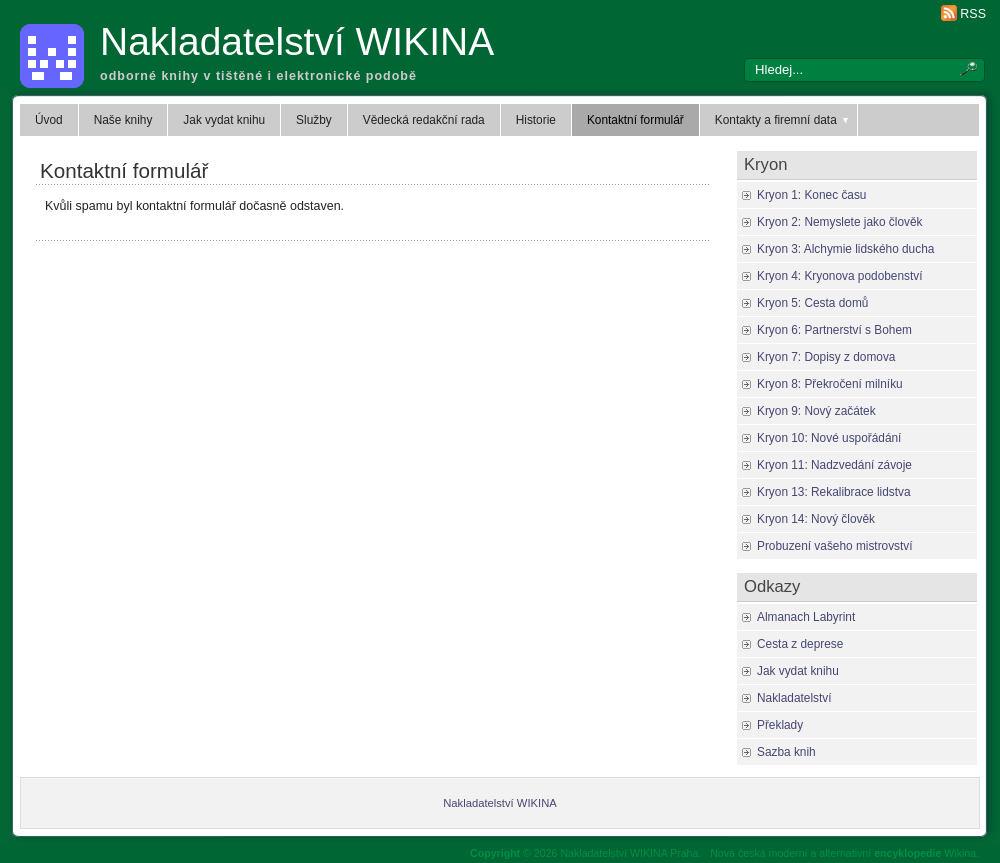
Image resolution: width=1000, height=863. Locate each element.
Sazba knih (786, 752)
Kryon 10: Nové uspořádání (829, 438)
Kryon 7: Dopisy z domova (826, 357)
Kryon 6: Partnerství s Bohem (834, 330)
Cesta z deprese (800, 644)
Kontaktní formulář (635, 120)
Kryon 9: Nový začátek (816, 411)
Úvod (49, 120)
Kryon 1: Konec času (811, 195)
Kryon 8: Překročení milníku (830, 384)
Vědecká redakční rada (424, 120)
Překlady (780, 725)
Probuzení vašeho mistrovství (835, 546)
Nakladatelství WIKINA (297, 41)
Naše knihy (123, 120)
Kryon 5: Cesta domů (812, 303)
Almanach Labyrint (806, 617)
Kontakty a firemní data (783, 120)
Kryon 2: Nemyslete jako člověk (839, 222)
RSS (973, 14)
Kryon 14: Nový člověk (816, 519)
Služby (314, 120)
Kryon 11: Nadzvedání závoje (834, 465)
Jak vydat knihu (224, 120)
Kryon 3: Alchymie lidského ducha (845, 249)
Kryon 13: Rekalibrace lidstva (834, 492)
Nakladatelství (794, 698)
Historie (536, 120)
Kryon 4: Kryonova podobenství (839, 276)
